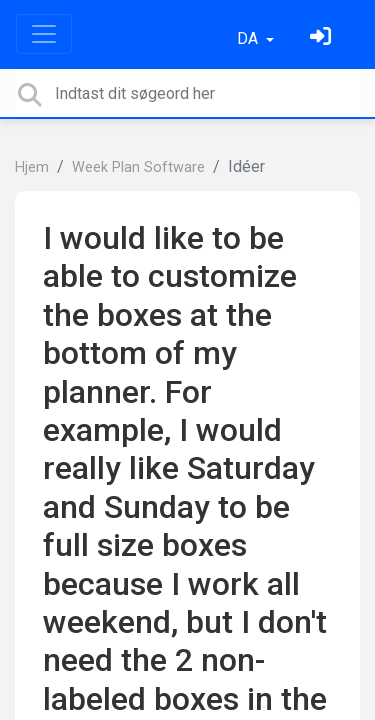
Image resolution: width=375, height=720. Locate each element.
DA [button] (249, 38)
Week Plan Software (138, 167)
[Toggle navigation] (44, 34)
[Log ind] (323, 38)
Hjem (32, 167)
